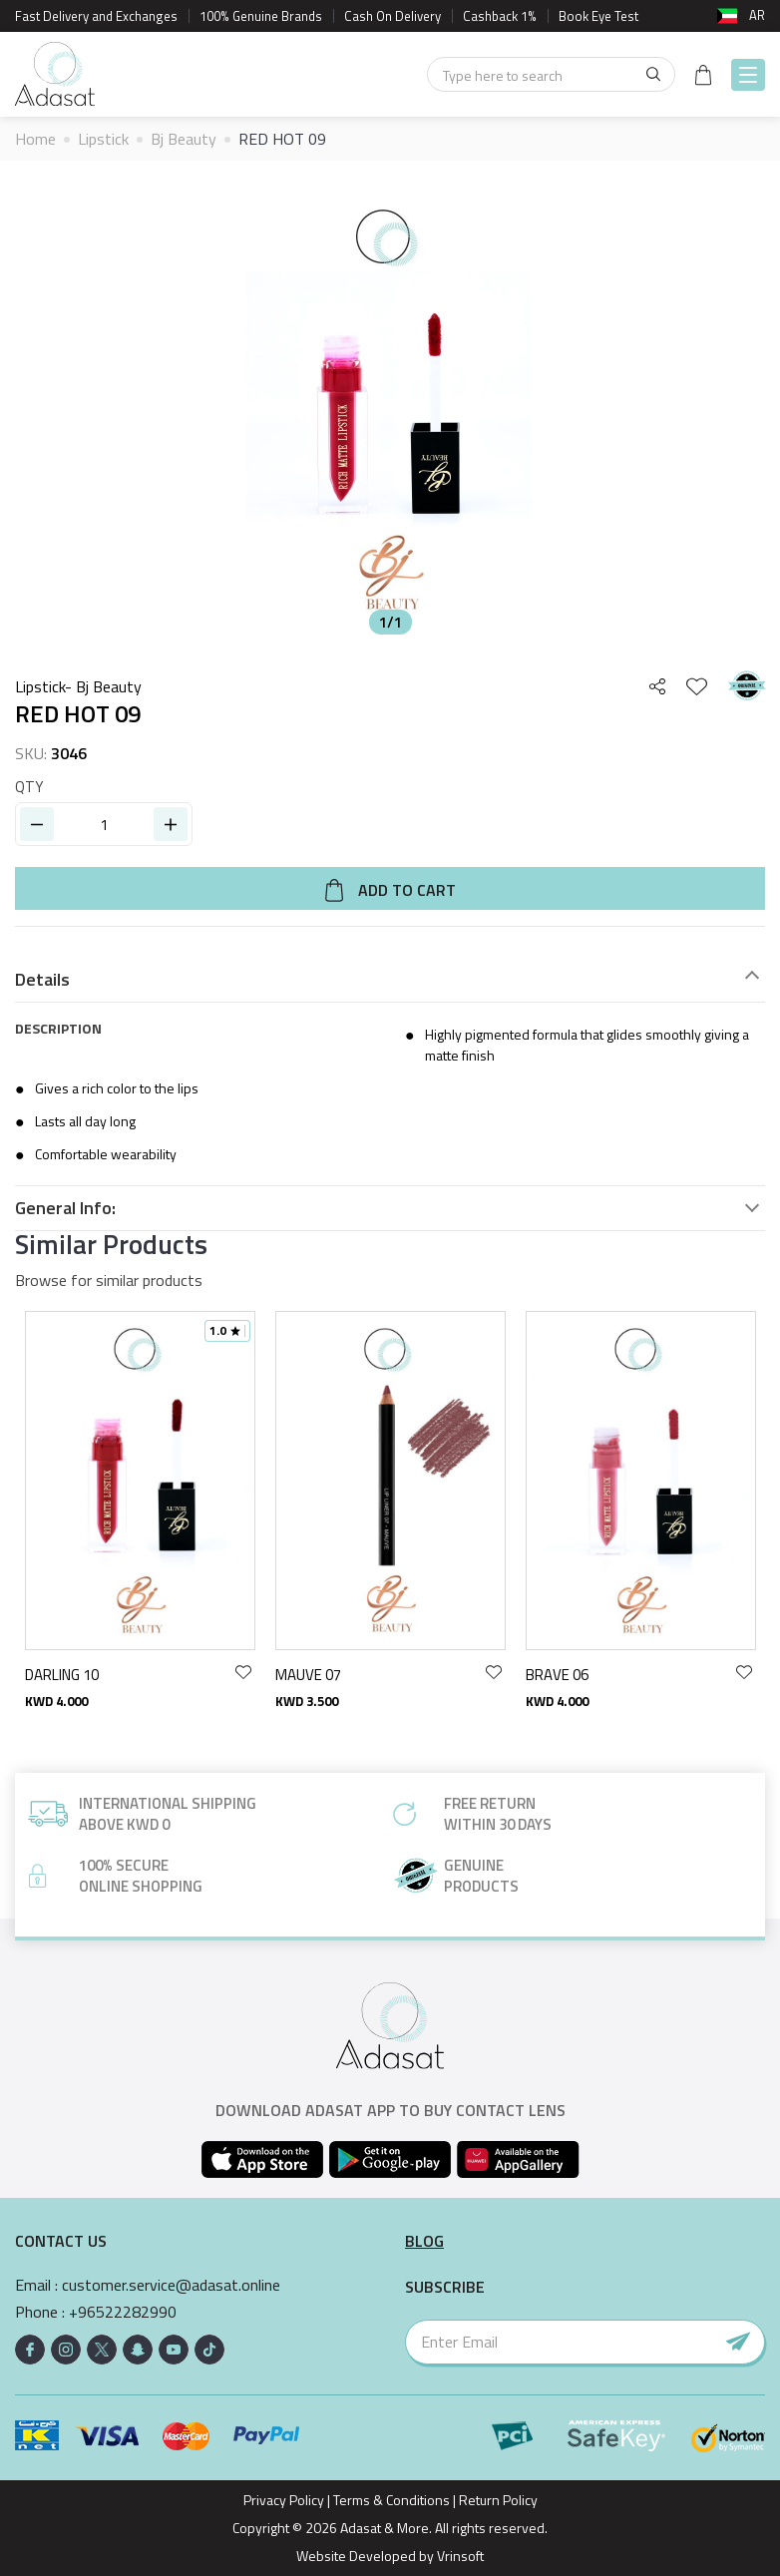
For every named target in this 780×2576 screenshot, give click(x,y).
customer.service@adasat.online (171, 2285)
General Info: (65, 1208)
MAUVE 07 (308, 1674)
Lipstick (103, 139)
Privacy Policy (283, 2499)
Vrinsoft (459, 2555)
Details (42, 980)
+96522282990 (123, 2312)
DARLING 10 (62, 1674)
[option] (390, 410)
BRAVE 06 (557, 1674)
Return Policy (498, 2499)
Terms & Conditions (391, 2499)
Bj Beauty (183, 139)
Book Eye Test (598, 16)
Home (35, 139)
